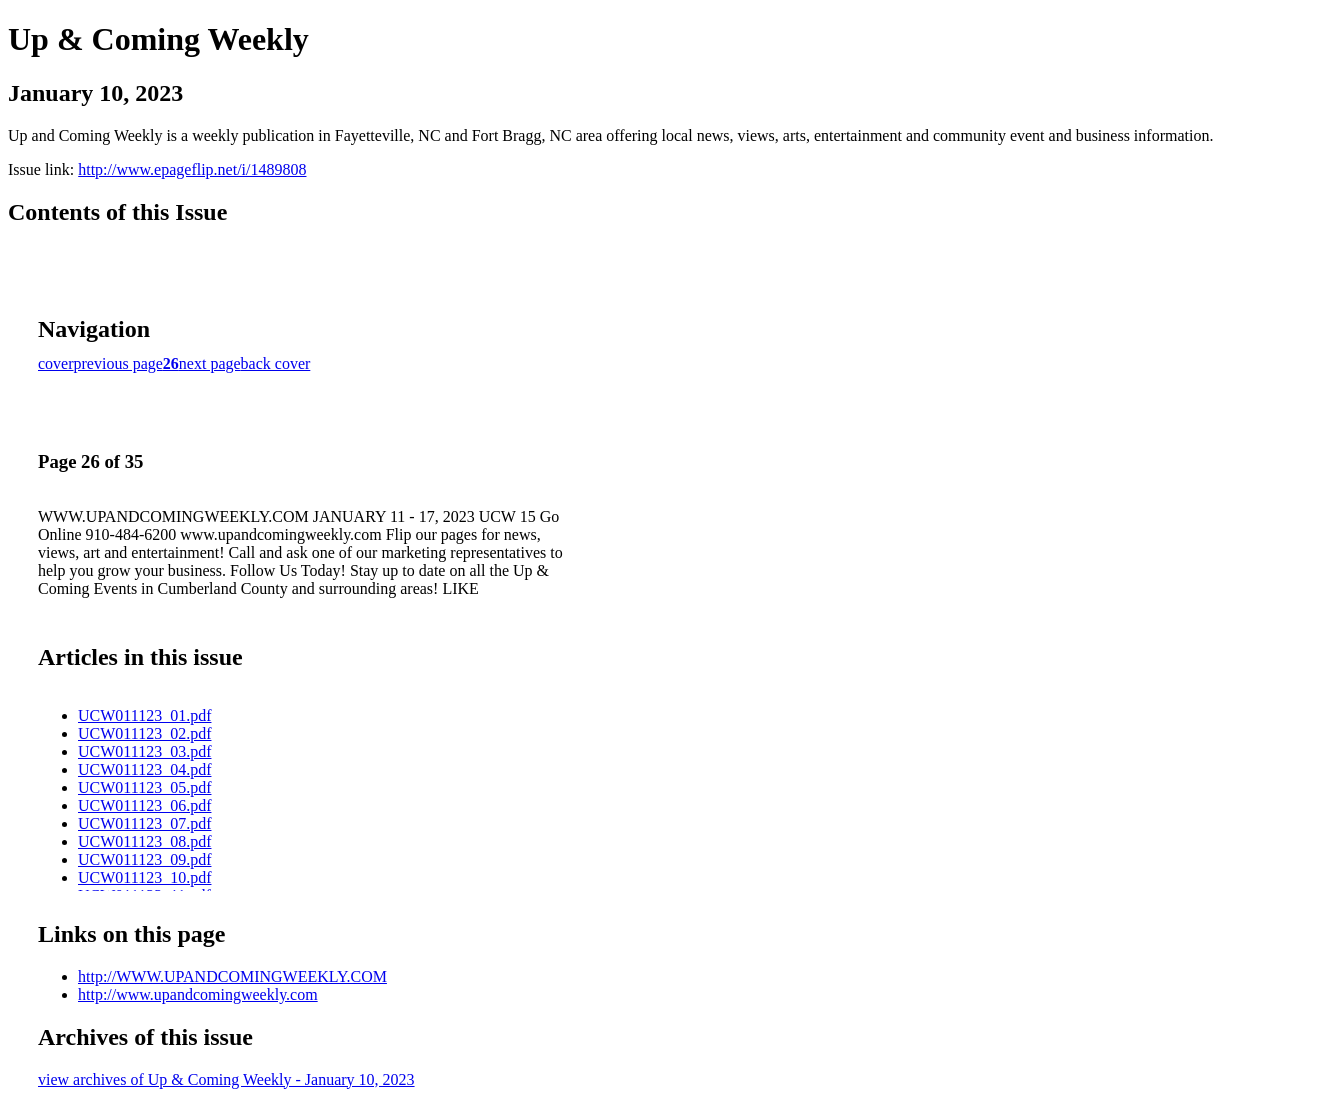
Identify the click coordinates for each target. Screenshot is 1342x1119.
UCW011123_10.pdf (144, 877)
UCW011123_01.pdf (144, 715)
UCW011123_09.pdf (144, 859)
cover (56, 363)
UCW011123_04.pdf (144, 769)
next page (210, 363)
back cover (276, 363)
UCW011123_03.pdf (144, 751)
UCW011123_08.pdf (144, 841)
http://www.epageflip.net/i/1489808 (192, 169)
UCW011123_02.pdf (144, 733)
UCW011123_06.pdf (144, 805)
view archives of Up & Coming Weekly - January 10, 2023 (226, 1079)
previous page (118, 363)
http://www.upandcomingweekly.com (198, 994)
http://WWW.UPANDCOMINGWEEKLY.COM (232, 976)
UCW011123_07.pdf (144, 823)
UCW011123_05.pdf (144, 787)
